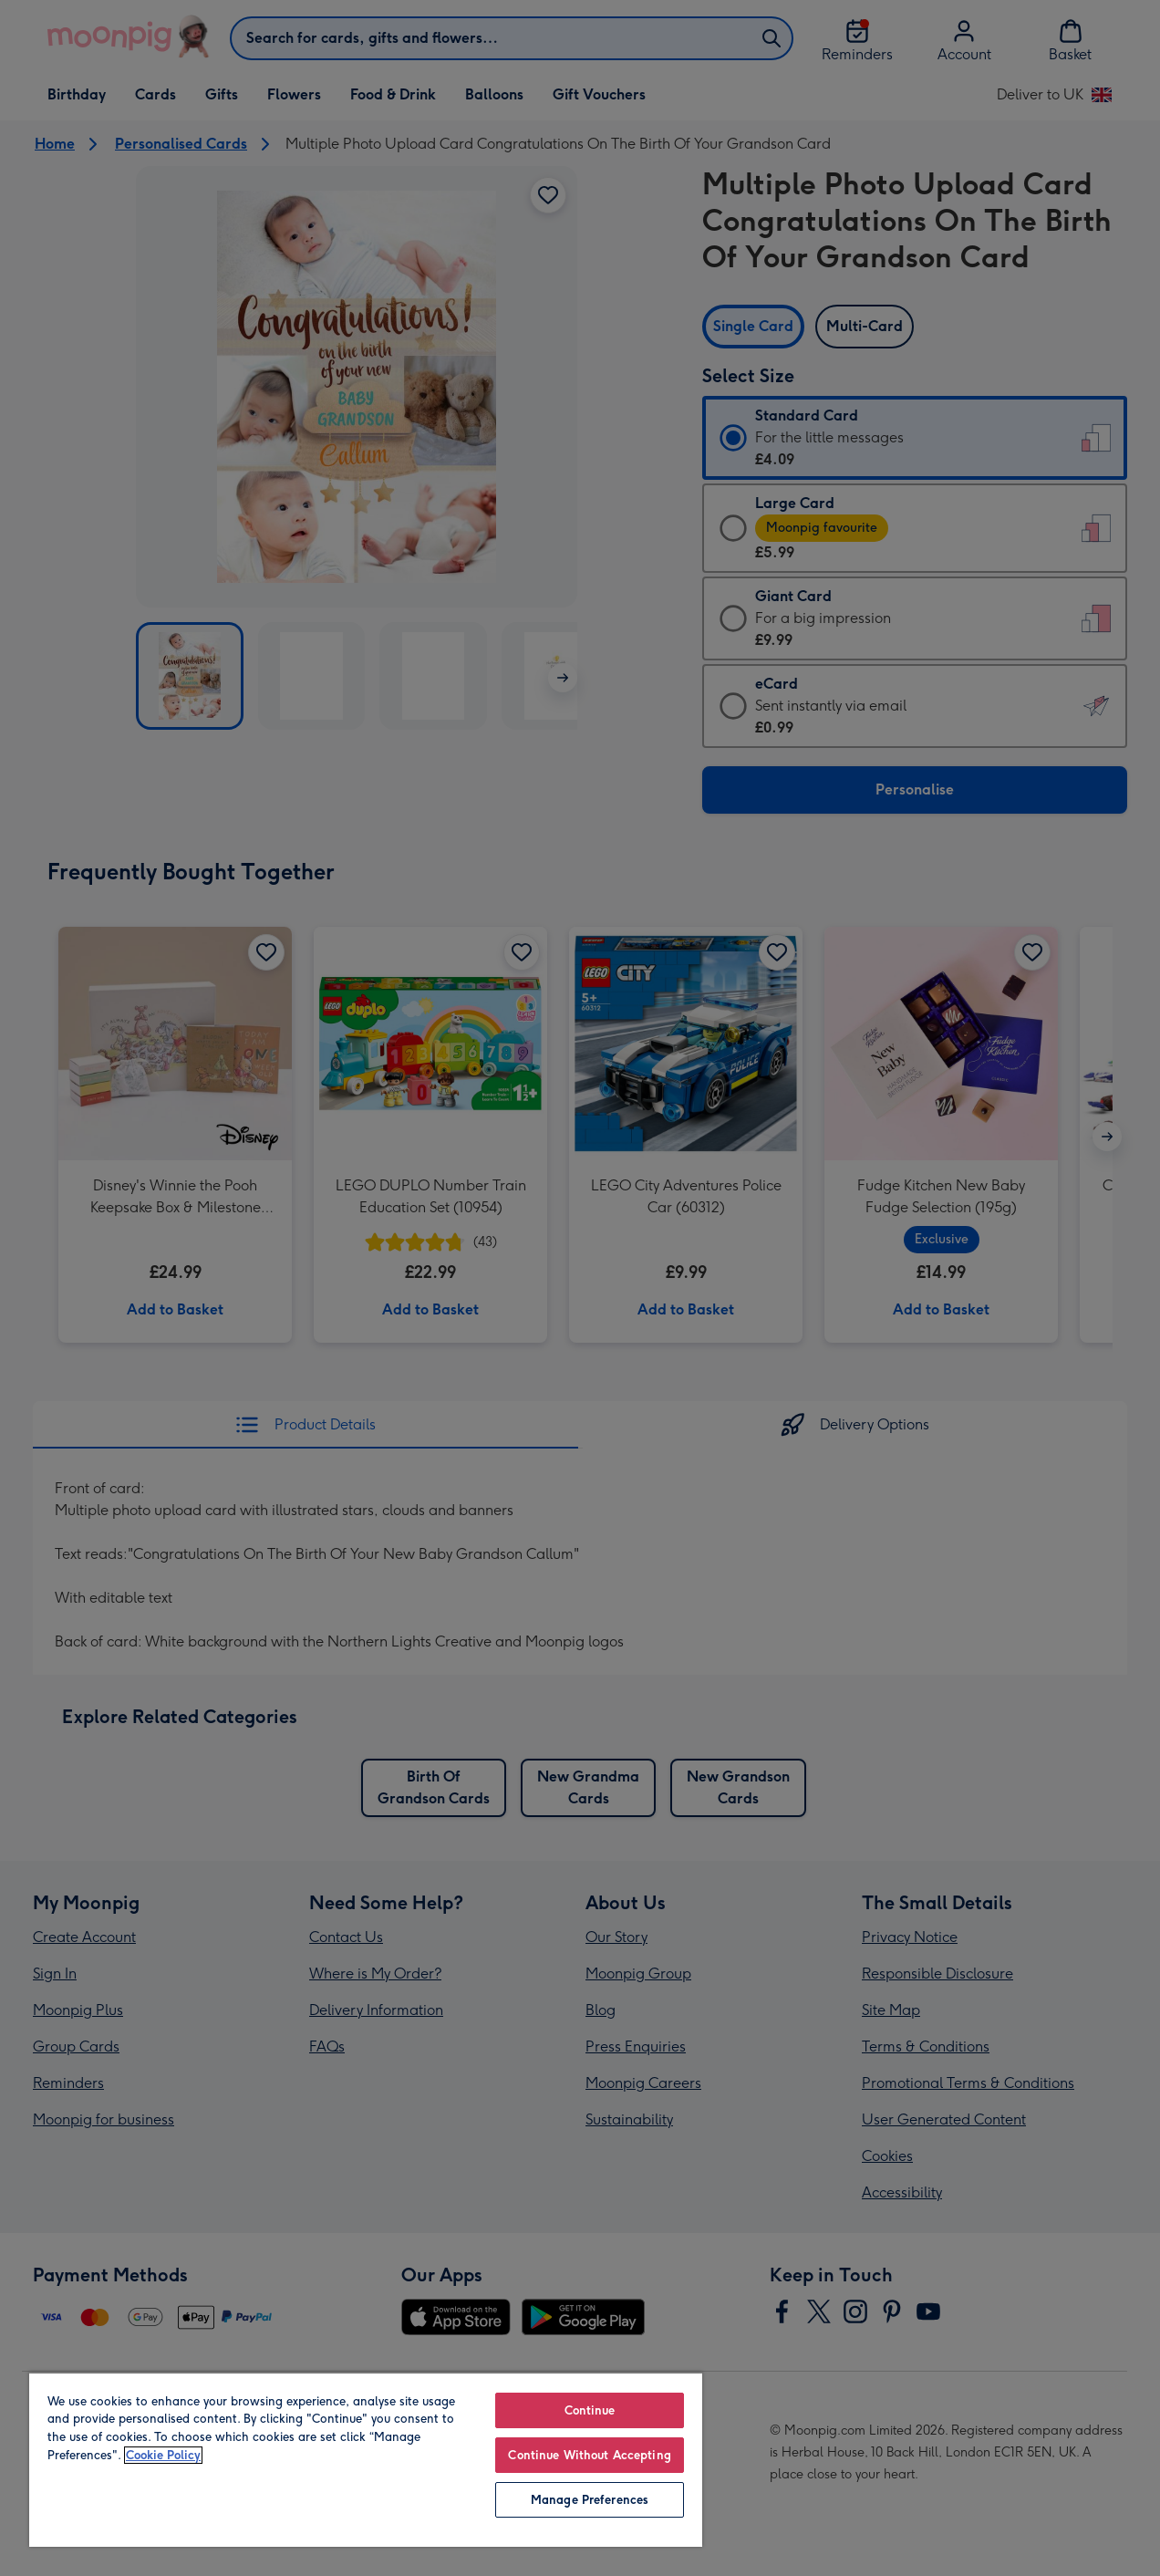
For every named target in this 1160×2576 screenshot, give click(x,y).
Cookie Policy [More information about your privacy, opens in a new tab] (163, 2455)
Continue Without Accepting (589, 2455)
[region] (365, 2459)
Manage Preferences (589, 2500)
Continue (590, 2410)
